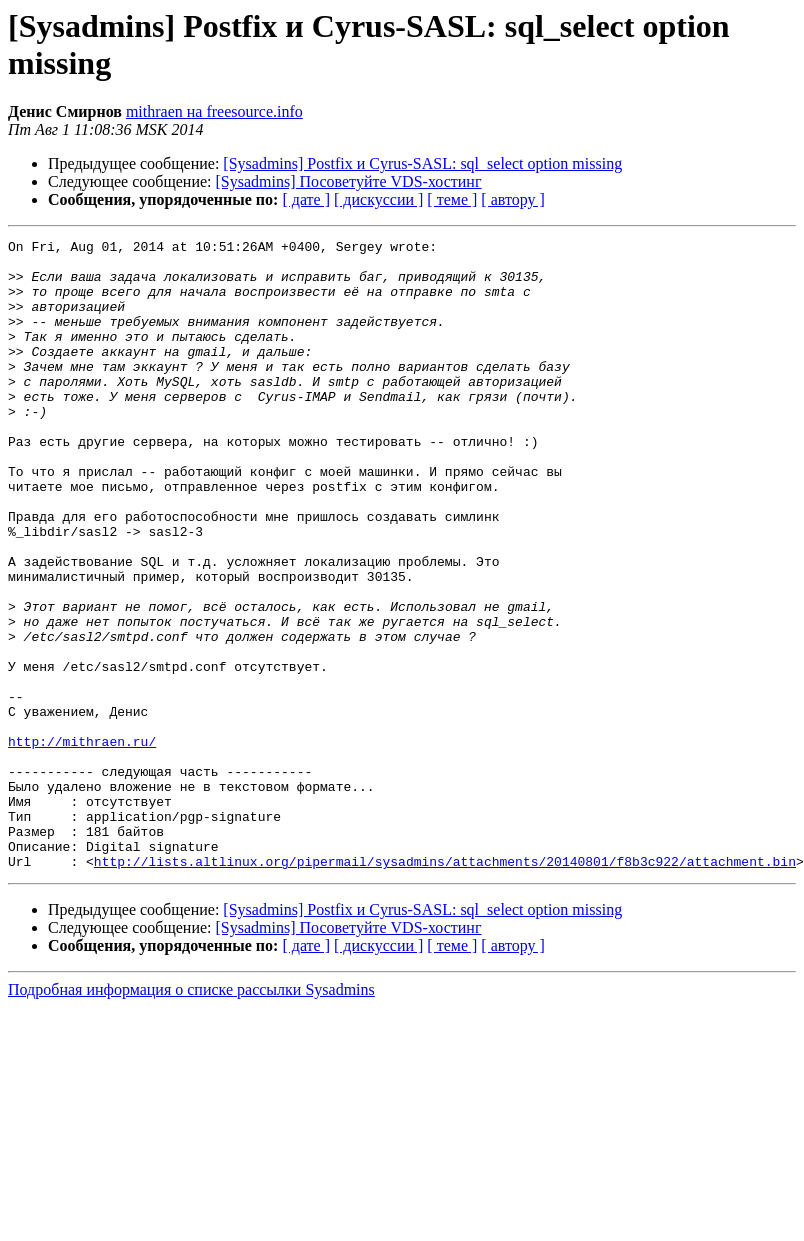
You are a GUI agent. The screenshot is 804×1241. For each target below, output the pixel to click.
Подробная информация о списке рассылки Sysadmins (191, 1115)
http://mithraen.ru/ (82, 843)
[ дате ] (306, 199)
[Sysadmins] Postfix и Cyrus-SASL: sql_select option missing (422, 163)
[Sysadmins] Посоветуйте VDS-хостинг (349, 181)
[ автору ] (512, 199)
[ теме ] (452, 199)
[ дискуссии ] (378, 199)
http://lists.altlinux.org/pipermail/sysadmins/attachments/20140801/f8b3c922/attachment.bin (445, 987)
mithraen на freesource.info (214, 111)
